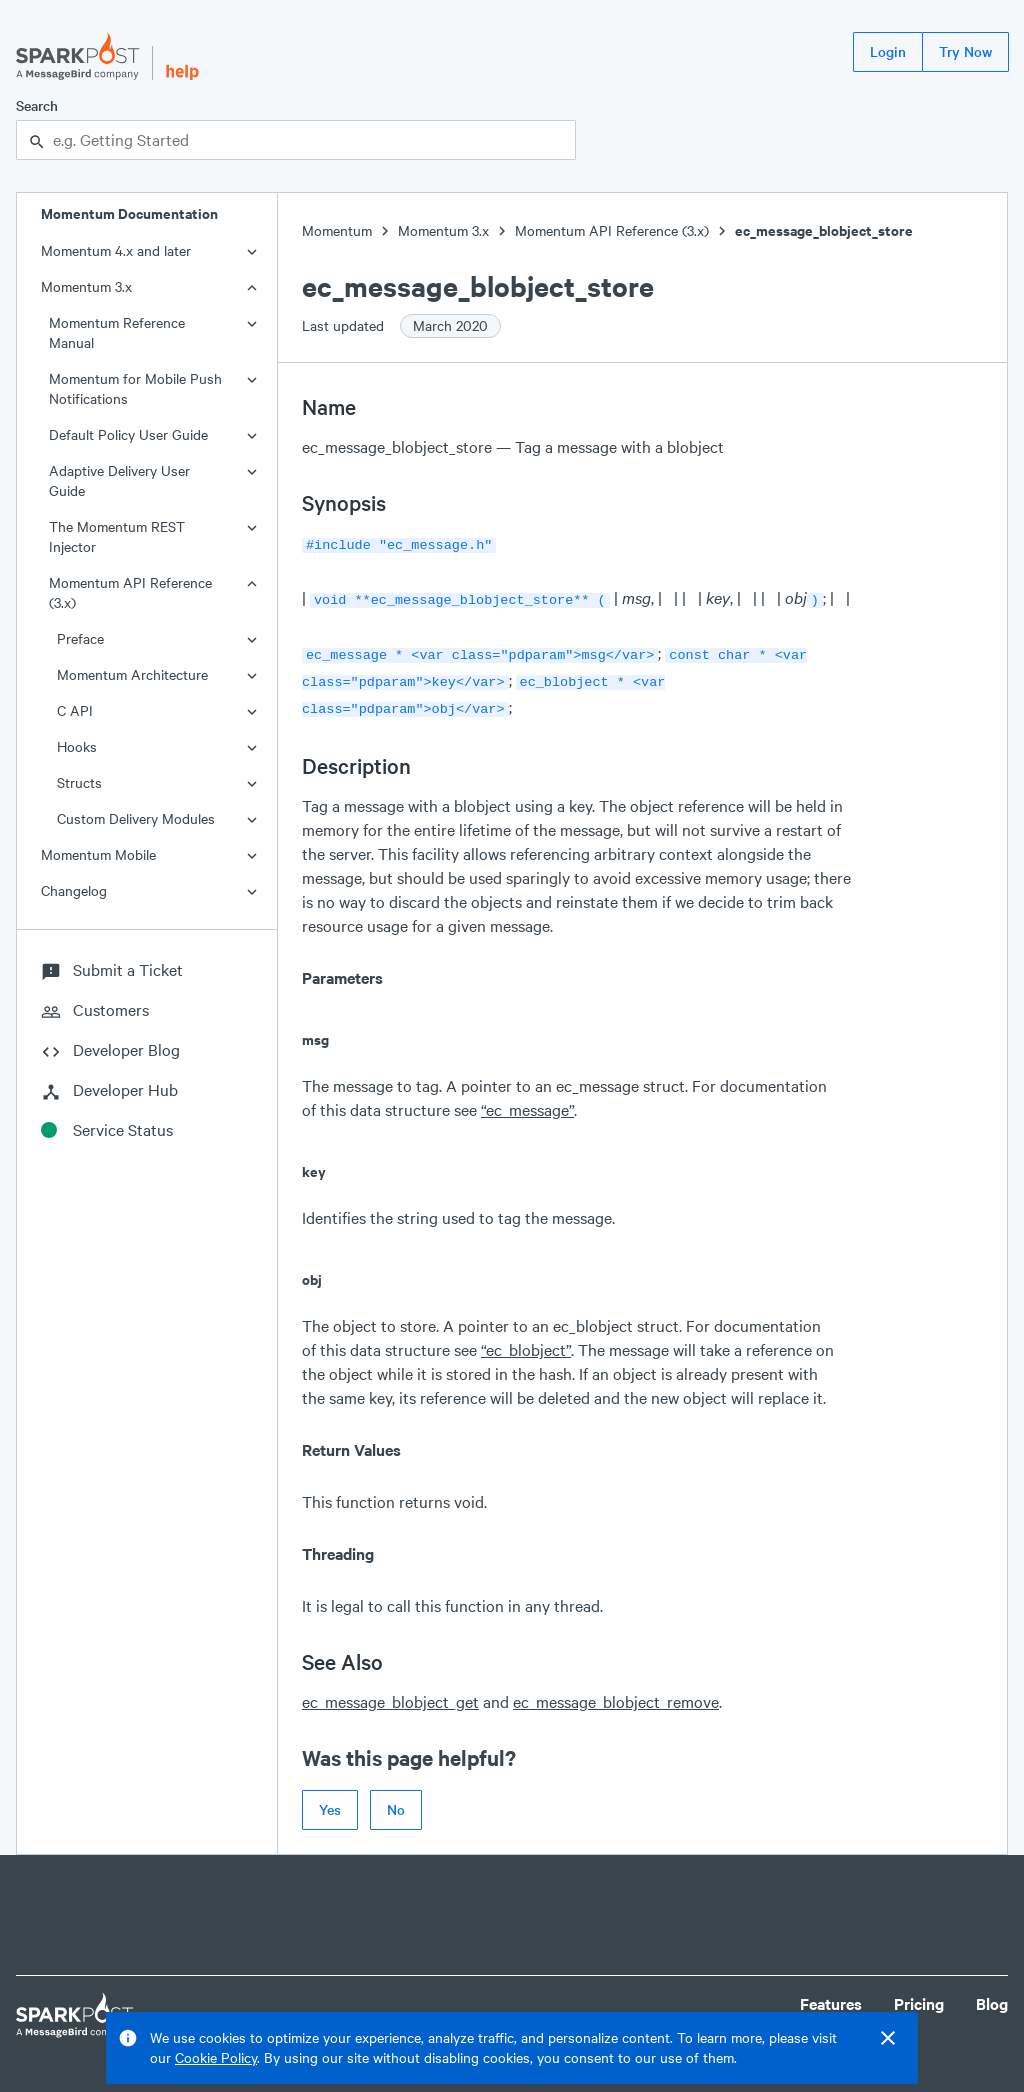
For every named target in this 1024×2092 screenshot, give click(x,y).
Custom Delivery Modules (136, 818)
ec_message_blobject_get (390, 1691)
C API (75, 710)
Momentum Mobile (98, 854)
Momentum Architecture (132, 674)
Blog (992, 1993)
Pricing (919, 1993)
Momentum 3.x (86, 286)
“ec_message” (527, 1099)
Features (831, 1993)
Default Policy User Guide (128, 434)
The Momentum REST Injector (117, 536)
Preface (80, 638)
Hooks (77, 746)
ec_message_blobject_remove (616, 1691)
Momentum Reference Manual (117, 332)
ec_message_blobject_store (824, 230)
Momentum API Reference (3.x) (130, 592)
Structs (79, 782)
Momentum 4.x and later (116, 250)
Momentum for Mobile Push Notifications (135, 388)
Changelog (74, 890)
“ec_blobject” (526, 1339)
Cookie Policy (216, 2057)
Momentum (337, 230)
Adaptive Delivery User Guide (119, 480)
